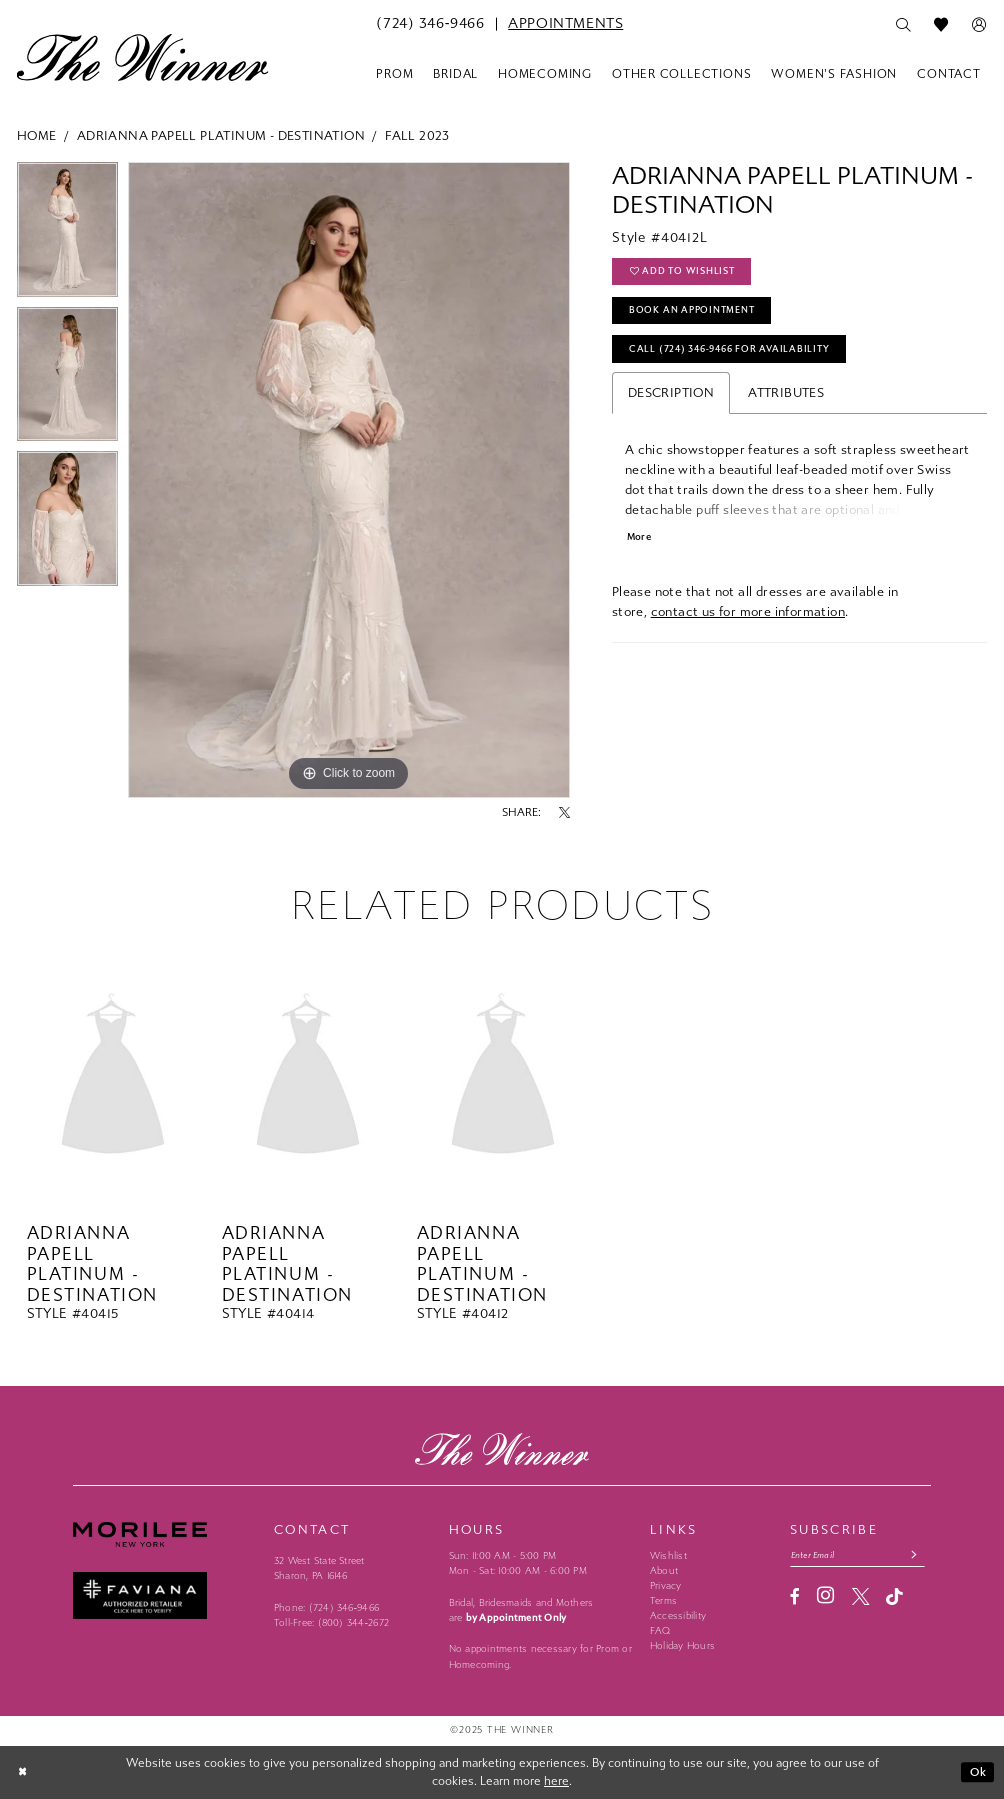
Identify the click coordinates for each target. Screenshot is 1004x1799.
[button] (979, 25)
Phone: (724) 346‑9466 (326, 1608)
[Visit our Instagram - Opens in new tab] (825, 1597)
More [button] (640, 542)
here (556, 1781)
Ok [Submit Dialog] (978, 1772)
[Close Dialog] (24, 1772)
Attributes (786, 396)
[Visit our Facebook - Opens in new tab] (795, 1597)
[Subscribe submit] (919, 1555)
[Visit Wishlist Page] (941, 25)
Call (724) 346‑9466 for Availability (733, 353)
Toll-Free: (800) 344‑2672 (331, 1623)
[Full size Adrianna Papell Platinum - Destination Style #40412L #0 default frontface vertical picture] (349, 480)
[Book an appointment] (565, 24)
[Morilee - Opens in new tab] (165, 1534)
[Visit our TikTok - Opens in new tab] (894, 1597)
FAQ (660, 1631)
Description (671, 396)
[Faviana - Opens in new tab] (165, 1595)
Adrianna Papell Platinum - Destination (221, 135)
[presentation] (113, 1078)
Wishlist (668, 1556)
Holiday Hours (682, 1646)
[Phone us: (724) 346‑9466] (430, 24)
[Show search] (903, 25)
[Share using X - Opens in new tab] (564, 812)
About (664, 1571)
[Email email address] (860, 1555)
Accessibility (678, 1616)
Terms (663, 1601)
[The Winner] (142, 57)
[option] (67, 234)
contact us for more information (748, 616)
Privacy (666, 1586)
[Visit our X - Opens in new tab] (860, 1597)
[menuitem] (430, 24)
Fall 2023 (417, 135)
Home (37, 135)
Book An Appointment (694, 312)
